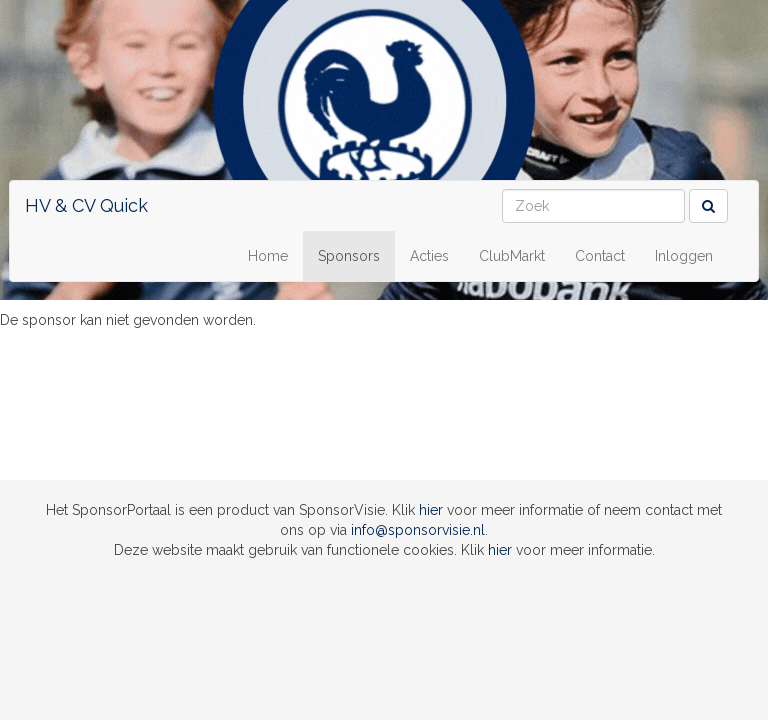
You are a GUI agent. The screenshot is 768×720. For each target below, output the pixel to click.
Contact (600, 256)
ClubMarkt (512, 256)
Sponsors (349, 256)
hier (431, 510)
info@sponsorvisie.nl (418, 530)
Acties (429, 256)
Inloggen (684, 256)
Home (268, 256)
